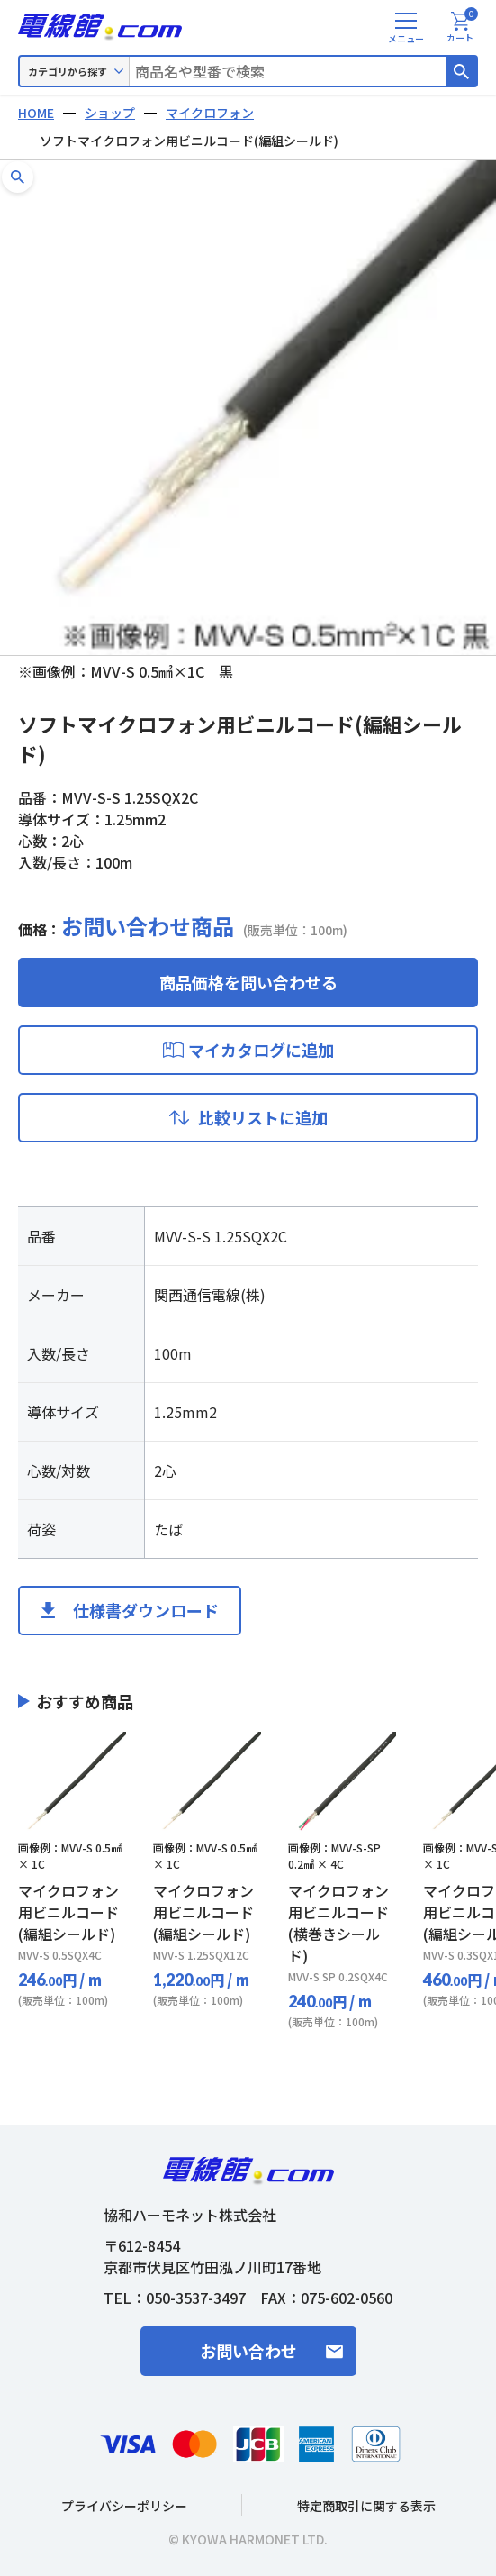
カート (462, 28)
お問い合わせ (248, 2350)
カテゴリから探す (67, 71)
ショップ (110, 113)
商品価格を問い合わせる (248, 982)
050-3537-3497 (196, 2297)
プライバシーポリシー (124, 2506)
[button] (17, 177)
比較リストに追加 (263, 1117)
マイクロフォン (210, 113)
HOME (36, 113)
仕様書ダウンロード (146, 1610)
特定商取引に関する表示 (366, 2506)
